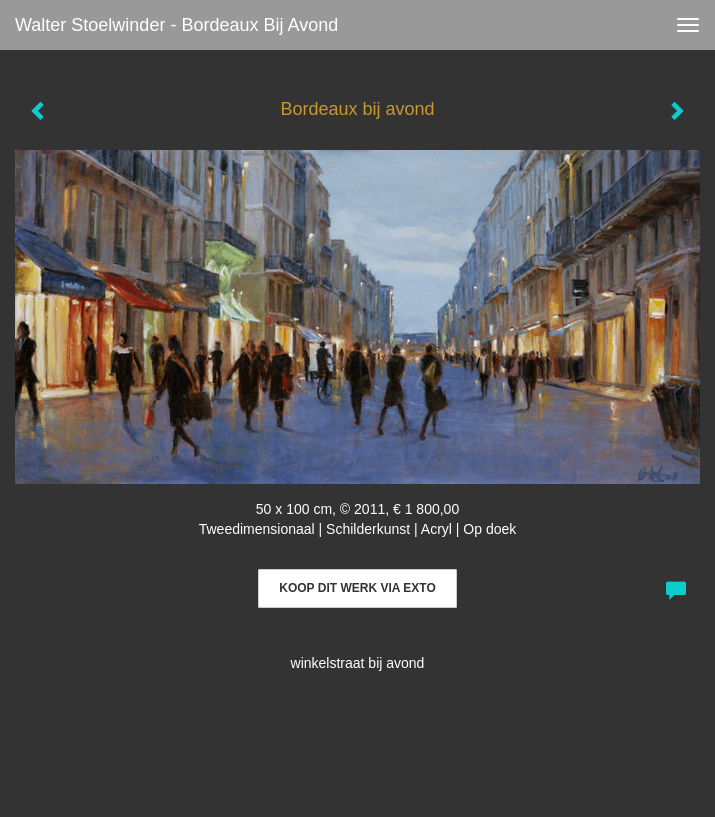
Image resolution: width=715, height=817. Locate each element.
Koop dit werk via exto (357, 588)
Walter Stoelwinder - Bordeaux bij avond (176, 25)
